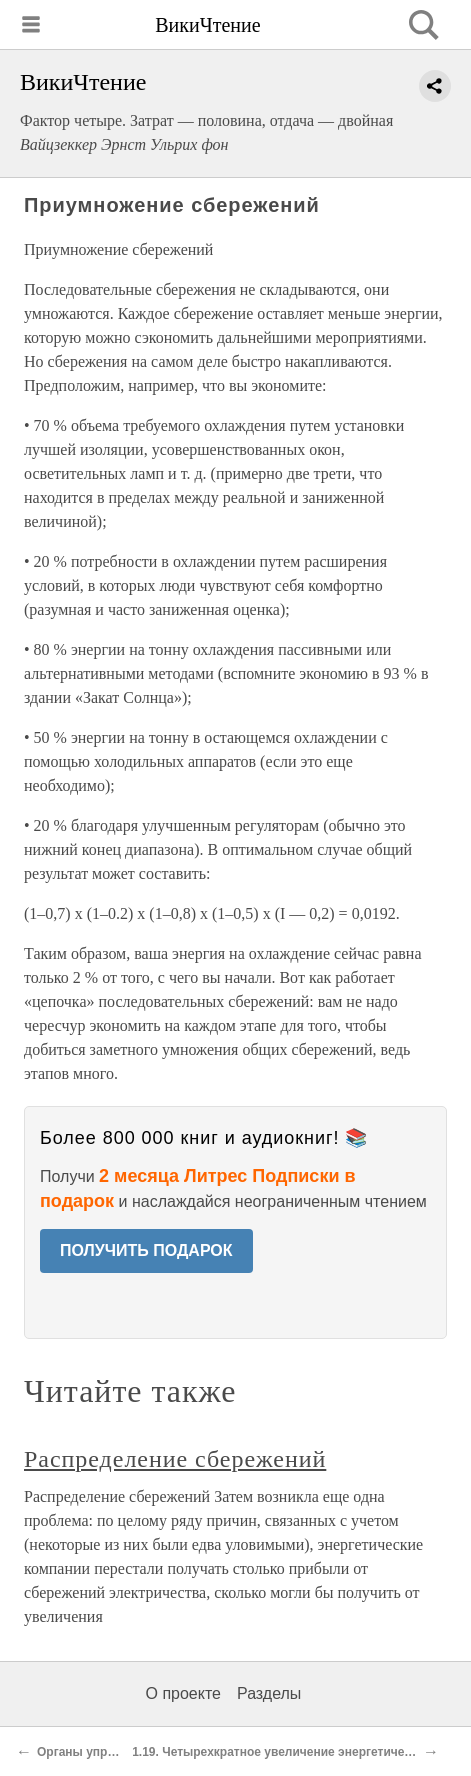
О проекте (183, 1693)
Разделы (269, 1693)
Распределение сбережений (175, 1459)
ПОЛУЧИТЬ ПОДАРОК (146, 1250)
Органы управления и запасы (125, 1752)
